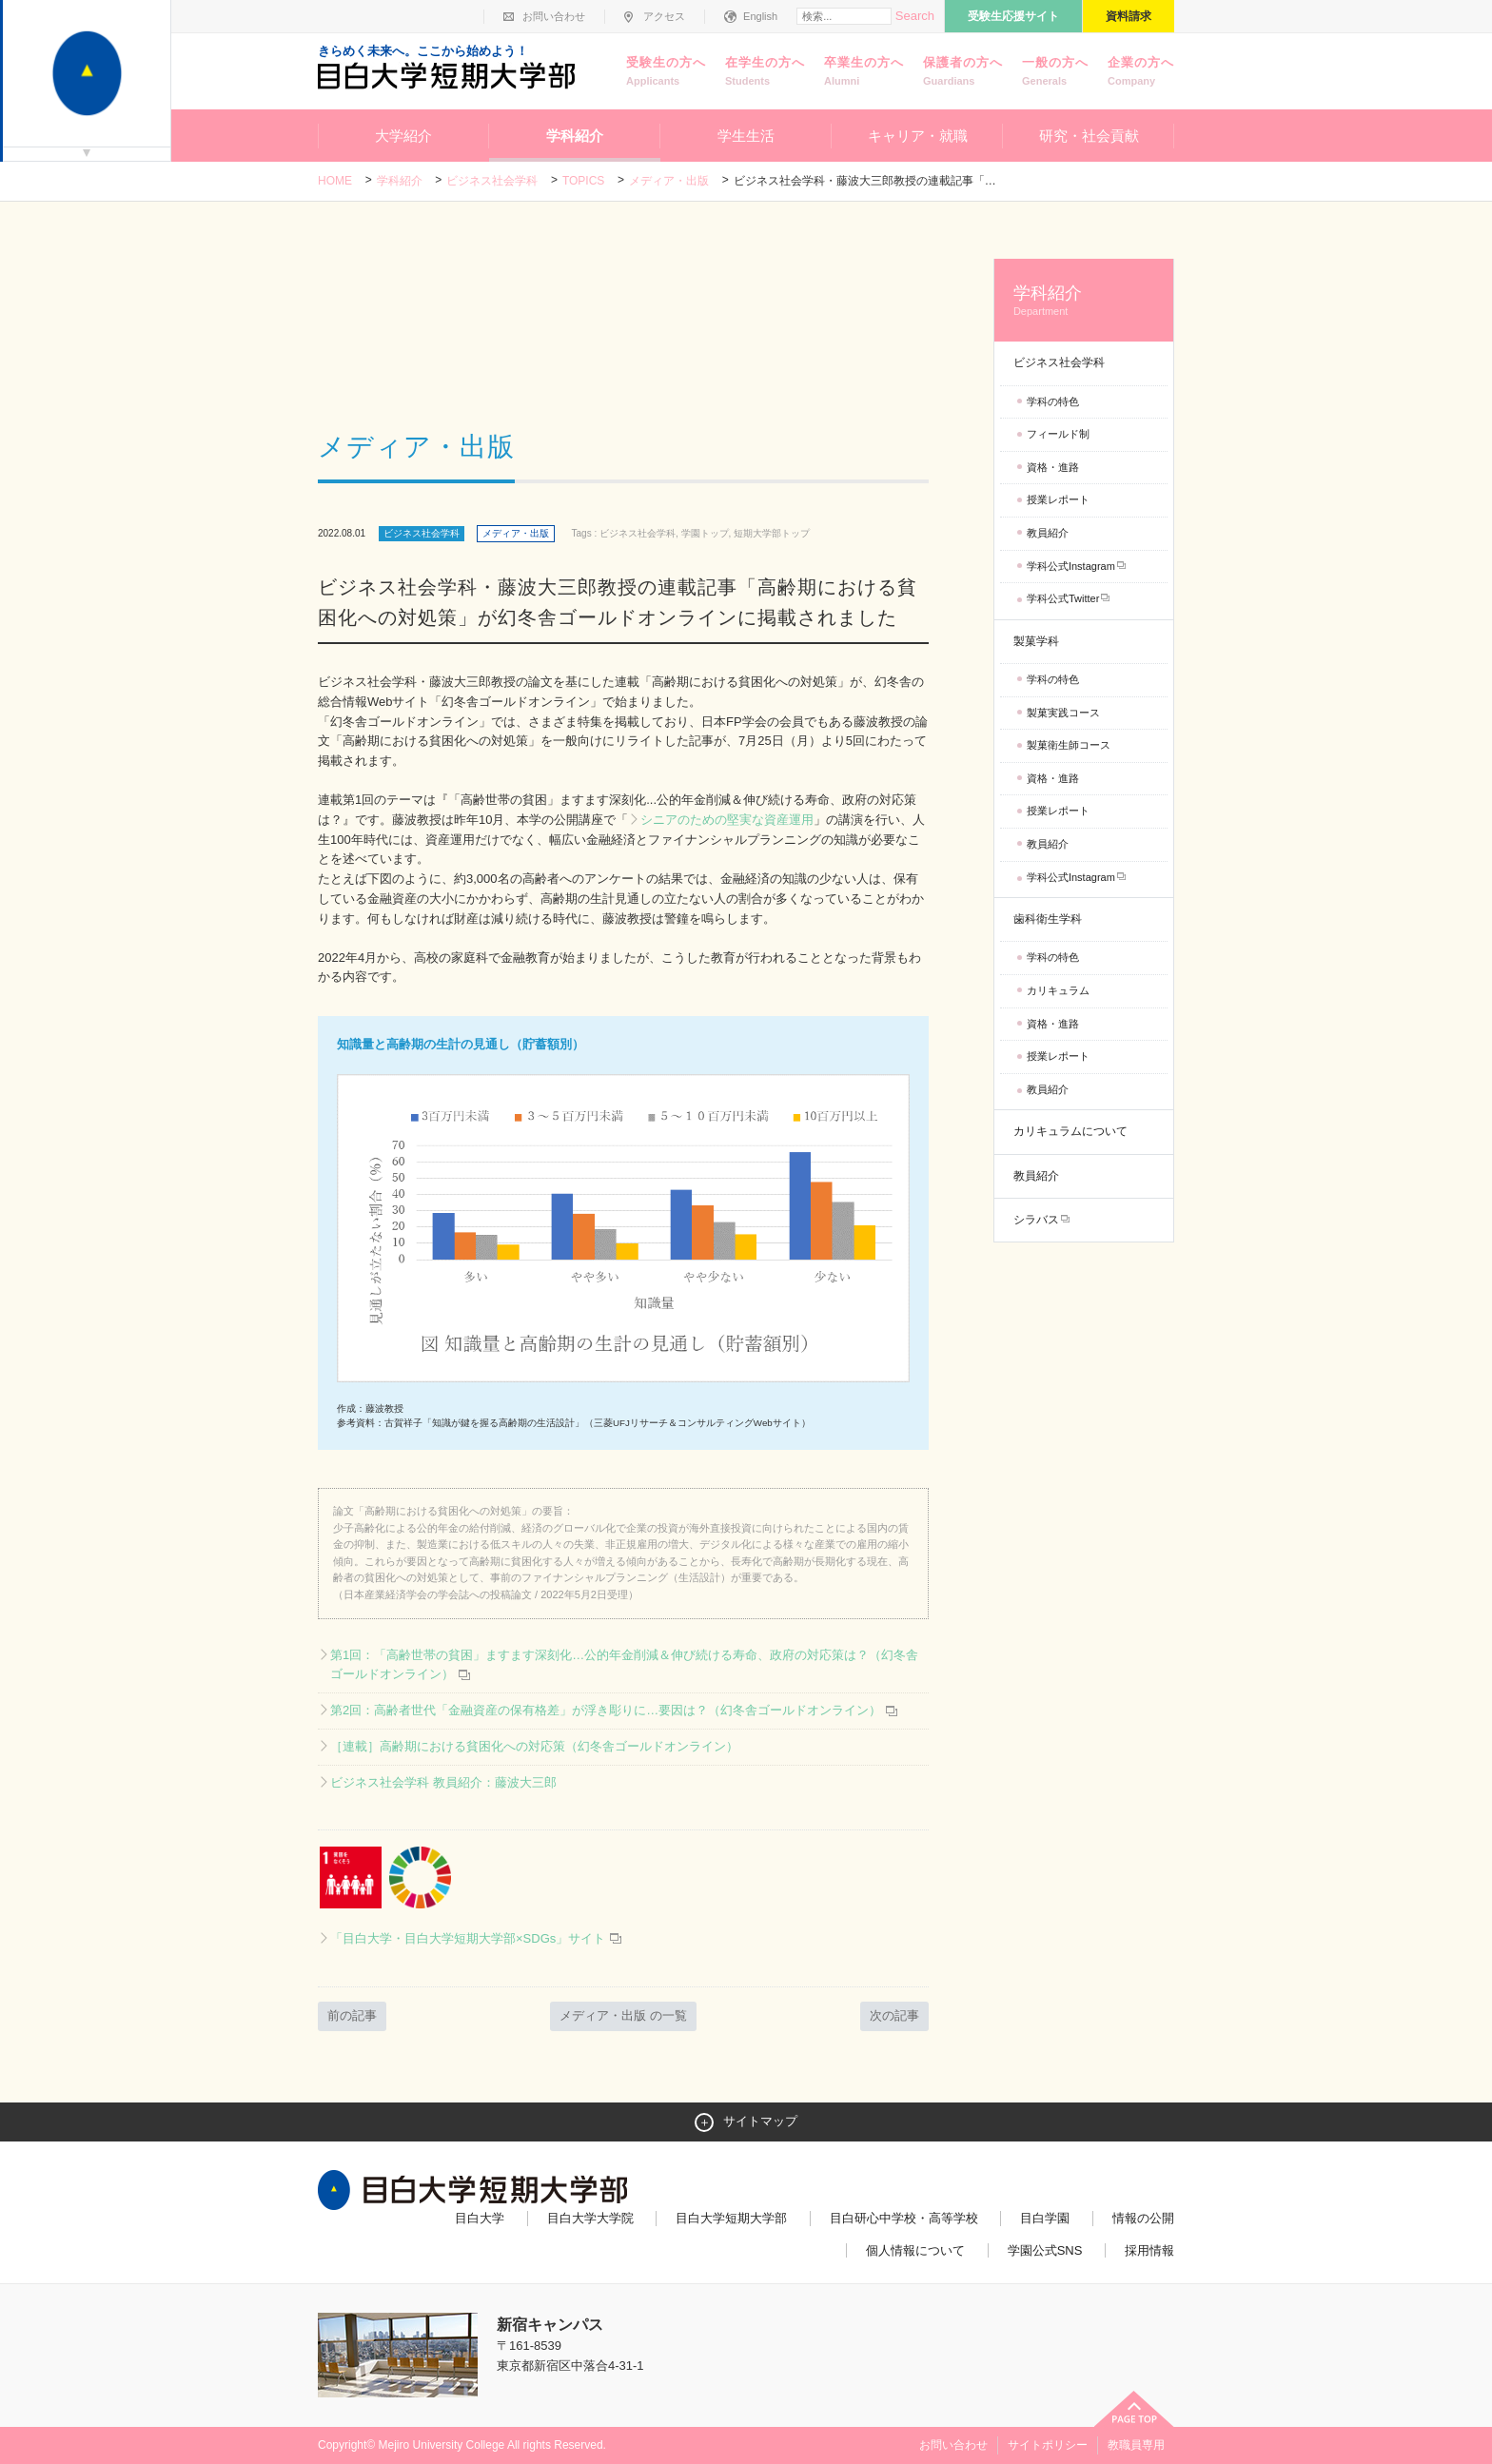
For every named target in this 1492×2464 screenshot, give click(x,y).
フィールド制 (1058, 434)
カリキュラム (1058, 990)
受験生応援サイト (1013, 16)
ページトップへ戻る (1134, 2409)
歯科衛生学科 (1047, 919)
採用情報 (1149, 2250)
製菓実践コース (1063, 712)
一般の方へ (1055, 72)
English (760, 16)
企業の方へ (1141, 72)
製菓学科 (1036, 641)
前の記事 (352, 2015)
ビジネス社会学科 (492, 180)
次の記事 (894, 2015)
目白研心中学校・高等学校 (904, 2218)
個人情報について (915, 2250)
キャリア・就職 (918, 135)
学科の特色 (1053, 401)
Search (914, 16)
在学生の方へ (765, 72)
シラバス (1036, 1219)
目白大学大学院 (590, 2218)
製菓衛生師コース (1068, 745)
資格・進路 (1053, 467)
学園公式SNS (1045, 2250)
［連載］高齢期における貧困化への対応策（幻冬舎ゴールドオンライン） (534, 1746)
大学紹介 (403, 135)
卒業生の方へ (864, 72)
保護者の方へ (963, 72)
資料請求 (1128, 16)
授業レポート (1058, 499)
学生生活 (746, 135)
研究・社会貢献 (1089, 135)
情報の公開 (1143, 2218)
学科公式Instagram (1071, 566)
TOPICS (583, 180)
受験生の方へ (666, 72)
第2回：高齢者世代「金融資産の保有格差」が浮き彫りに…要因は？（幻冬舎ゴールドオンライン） (605, 1710)
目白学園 (1045, 2218)
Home (335, 180)
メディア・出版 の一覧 (623, 2015)
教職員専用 (1136, 2445)
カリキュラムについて (1070, 1131)
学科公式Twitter (1063, 598)
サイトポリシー (1048, 2445)
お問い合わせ (553, 16)
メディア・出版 (669, 180)
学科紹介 (574, 135)
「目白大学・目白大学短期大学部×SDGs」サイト (476, 1938)
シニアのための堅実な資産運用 (727, 819)
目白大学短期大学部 (731, 2218)
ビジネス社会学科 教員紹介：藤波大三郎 (443, 1782)
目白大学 (479, 2218)
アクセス (664, 16)
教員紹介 (1048, 532)
